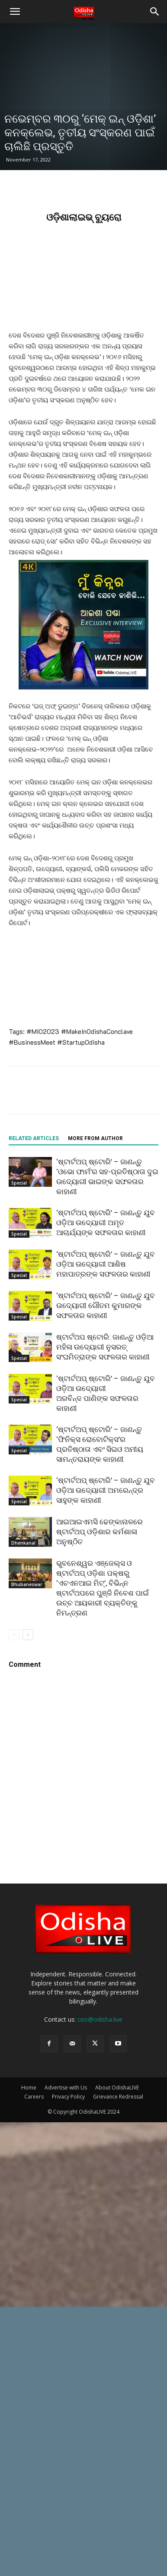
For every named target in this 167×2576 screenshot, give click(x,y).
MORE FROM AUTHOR (95, 1138)
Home (28, 2087)
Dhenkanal (23, 1543)
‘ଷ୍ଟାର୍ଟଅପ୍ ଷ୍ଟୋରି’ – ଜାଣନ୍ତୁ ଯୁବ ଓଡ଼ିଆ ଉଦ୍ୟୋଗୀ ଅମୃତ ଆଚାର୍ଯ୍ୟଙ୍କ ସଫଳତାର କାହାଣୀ (105, 1222)
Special (19, 1183)
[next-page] (27, 1634)
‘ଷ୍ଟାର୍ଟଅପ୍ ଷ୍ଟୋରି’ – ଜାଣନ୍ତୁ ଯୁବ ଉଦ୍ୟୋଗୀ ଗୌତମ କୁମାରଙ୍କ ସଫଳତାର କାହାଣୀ (105, 1305)
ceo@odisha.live (99, 2019)
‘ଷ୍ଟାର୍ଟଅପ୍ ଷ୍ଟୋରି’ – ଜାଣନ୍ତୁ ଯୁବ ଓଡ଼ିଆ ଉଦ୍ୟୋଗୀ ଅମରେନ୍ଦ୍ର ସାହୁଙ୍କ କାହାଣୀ (105, 1490)
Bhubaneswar (26, 1584)
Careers (34, 2096)
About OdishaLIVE (117, 2087)
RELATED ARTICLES (34, 1138)
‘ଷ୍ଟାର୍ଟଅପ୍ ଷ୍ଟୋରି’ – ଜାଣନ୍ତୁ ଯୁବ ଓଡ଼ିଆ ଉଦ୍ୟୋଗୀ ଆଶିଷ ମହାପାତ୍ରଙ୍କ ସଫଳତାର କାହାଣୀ (105, 1264)
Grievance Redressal (118, 2096)
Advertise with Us (66, 2087)
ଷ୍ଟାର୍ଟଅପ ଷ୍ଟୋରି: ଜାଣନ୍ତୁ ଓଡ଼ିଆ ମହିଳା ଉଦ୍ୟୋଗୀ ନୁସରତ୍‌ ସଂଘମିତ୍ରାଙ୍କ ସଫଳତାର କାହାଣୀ (105, 1347)
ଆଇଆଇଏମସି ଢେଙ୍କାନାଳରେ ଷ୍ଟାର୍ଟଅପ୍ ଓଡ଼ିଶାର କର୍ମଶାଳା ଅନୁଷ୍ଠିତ (99, 1531)
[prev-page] (14, 1634)
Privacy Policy (68, 2096)
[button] (15, 11)
